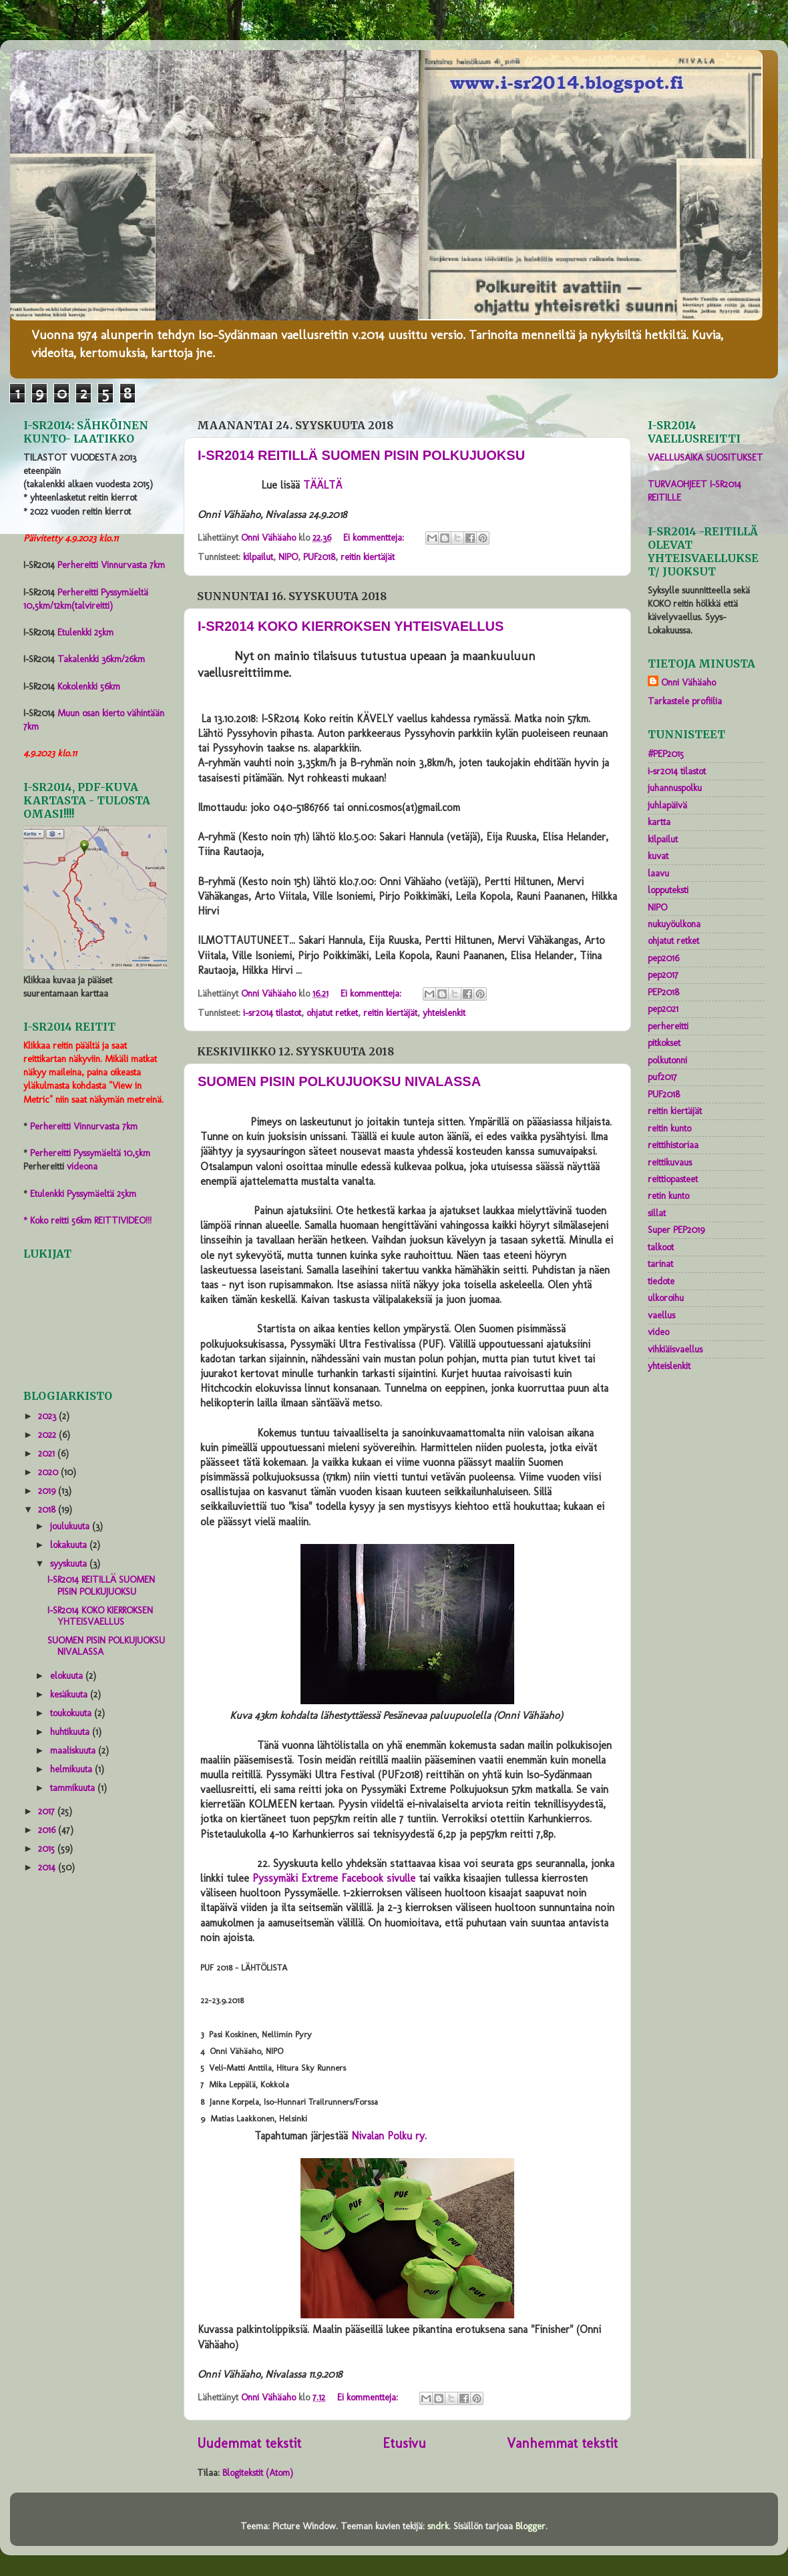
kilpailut (258, 557)
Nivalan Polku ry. (389, 2135)
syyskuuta (69, 1563)
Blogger (531, 2526)
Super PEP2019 (676, 1230)
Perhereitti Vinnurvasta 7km (111, 565)
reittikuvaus (670, 1162)
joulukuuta (71, 1526)
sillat (657, 1213)
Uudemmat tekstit (249, 2443)
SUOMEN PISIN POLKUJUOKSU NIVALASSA (339, 1081)
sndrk (438, 2526)
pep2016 (663, 958)
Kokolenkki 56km (88, 686)
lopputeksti (668, 890)
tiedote (661, 1281)
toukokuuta (72, 1713)
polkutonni (667, 1060)
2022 (48, 1435)
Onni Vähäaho (688, 682)
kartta (659, 822)
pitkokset (664, 1043)
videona (82, 1166)
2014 (48, 1867)
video (658, 1332)
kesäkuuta (70, 1694)
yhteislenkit (444, 1013)
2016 (48, 1830)
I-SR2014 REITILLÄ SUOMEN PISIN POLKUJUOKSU (361, 455)
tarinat (660, 1264)
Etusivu (404, 2443)
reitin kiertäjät (368, 557)
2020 (49, 1472)
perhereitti (668, 1026)
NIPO (288, 557)
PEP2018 (663, 992)
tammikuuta (73, 1788)
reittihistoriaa (673, 1145)
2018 (48, 1509)
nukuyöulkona (674, 924)
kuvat (658, 856)
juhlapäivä (667, 805)
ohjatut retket (332, 1013)
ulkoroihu (666, 1298)
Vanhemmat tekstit (562, 2443)
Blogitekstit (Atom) (257, 2473)
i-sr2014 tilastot (272, 1013)
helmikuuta (72, 1769)
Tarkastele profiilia (685, 701)
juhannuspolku (675, 788)
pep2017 (663, 975)
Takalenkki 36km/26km (101, 659)
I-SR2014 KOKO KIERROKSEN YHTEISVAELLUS (351, 626)
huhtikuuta (71, 1732)
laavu (658, 873)
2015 (47, 1848)
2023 (48, 1416)
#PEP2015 (666, 754)
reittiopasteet (673, 1179)
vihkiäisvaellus (675, 1349)
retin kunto (668, 1196)
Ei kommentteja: (375, 537)
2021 (47, 1453)
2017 (47, 1811)
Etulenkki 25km (85, 632)
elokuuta (67, 1675)
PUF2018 (319, 557)
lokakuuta (69, 1545)
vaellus (661, 1315)
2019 (48, 1491)
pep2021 (663, 1009)
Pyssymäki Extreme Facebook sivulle (333, 1878)
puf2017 (662, 1077)
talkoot (661, 1247)
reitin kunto (669, 1128)
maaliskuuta (74, 1750)
